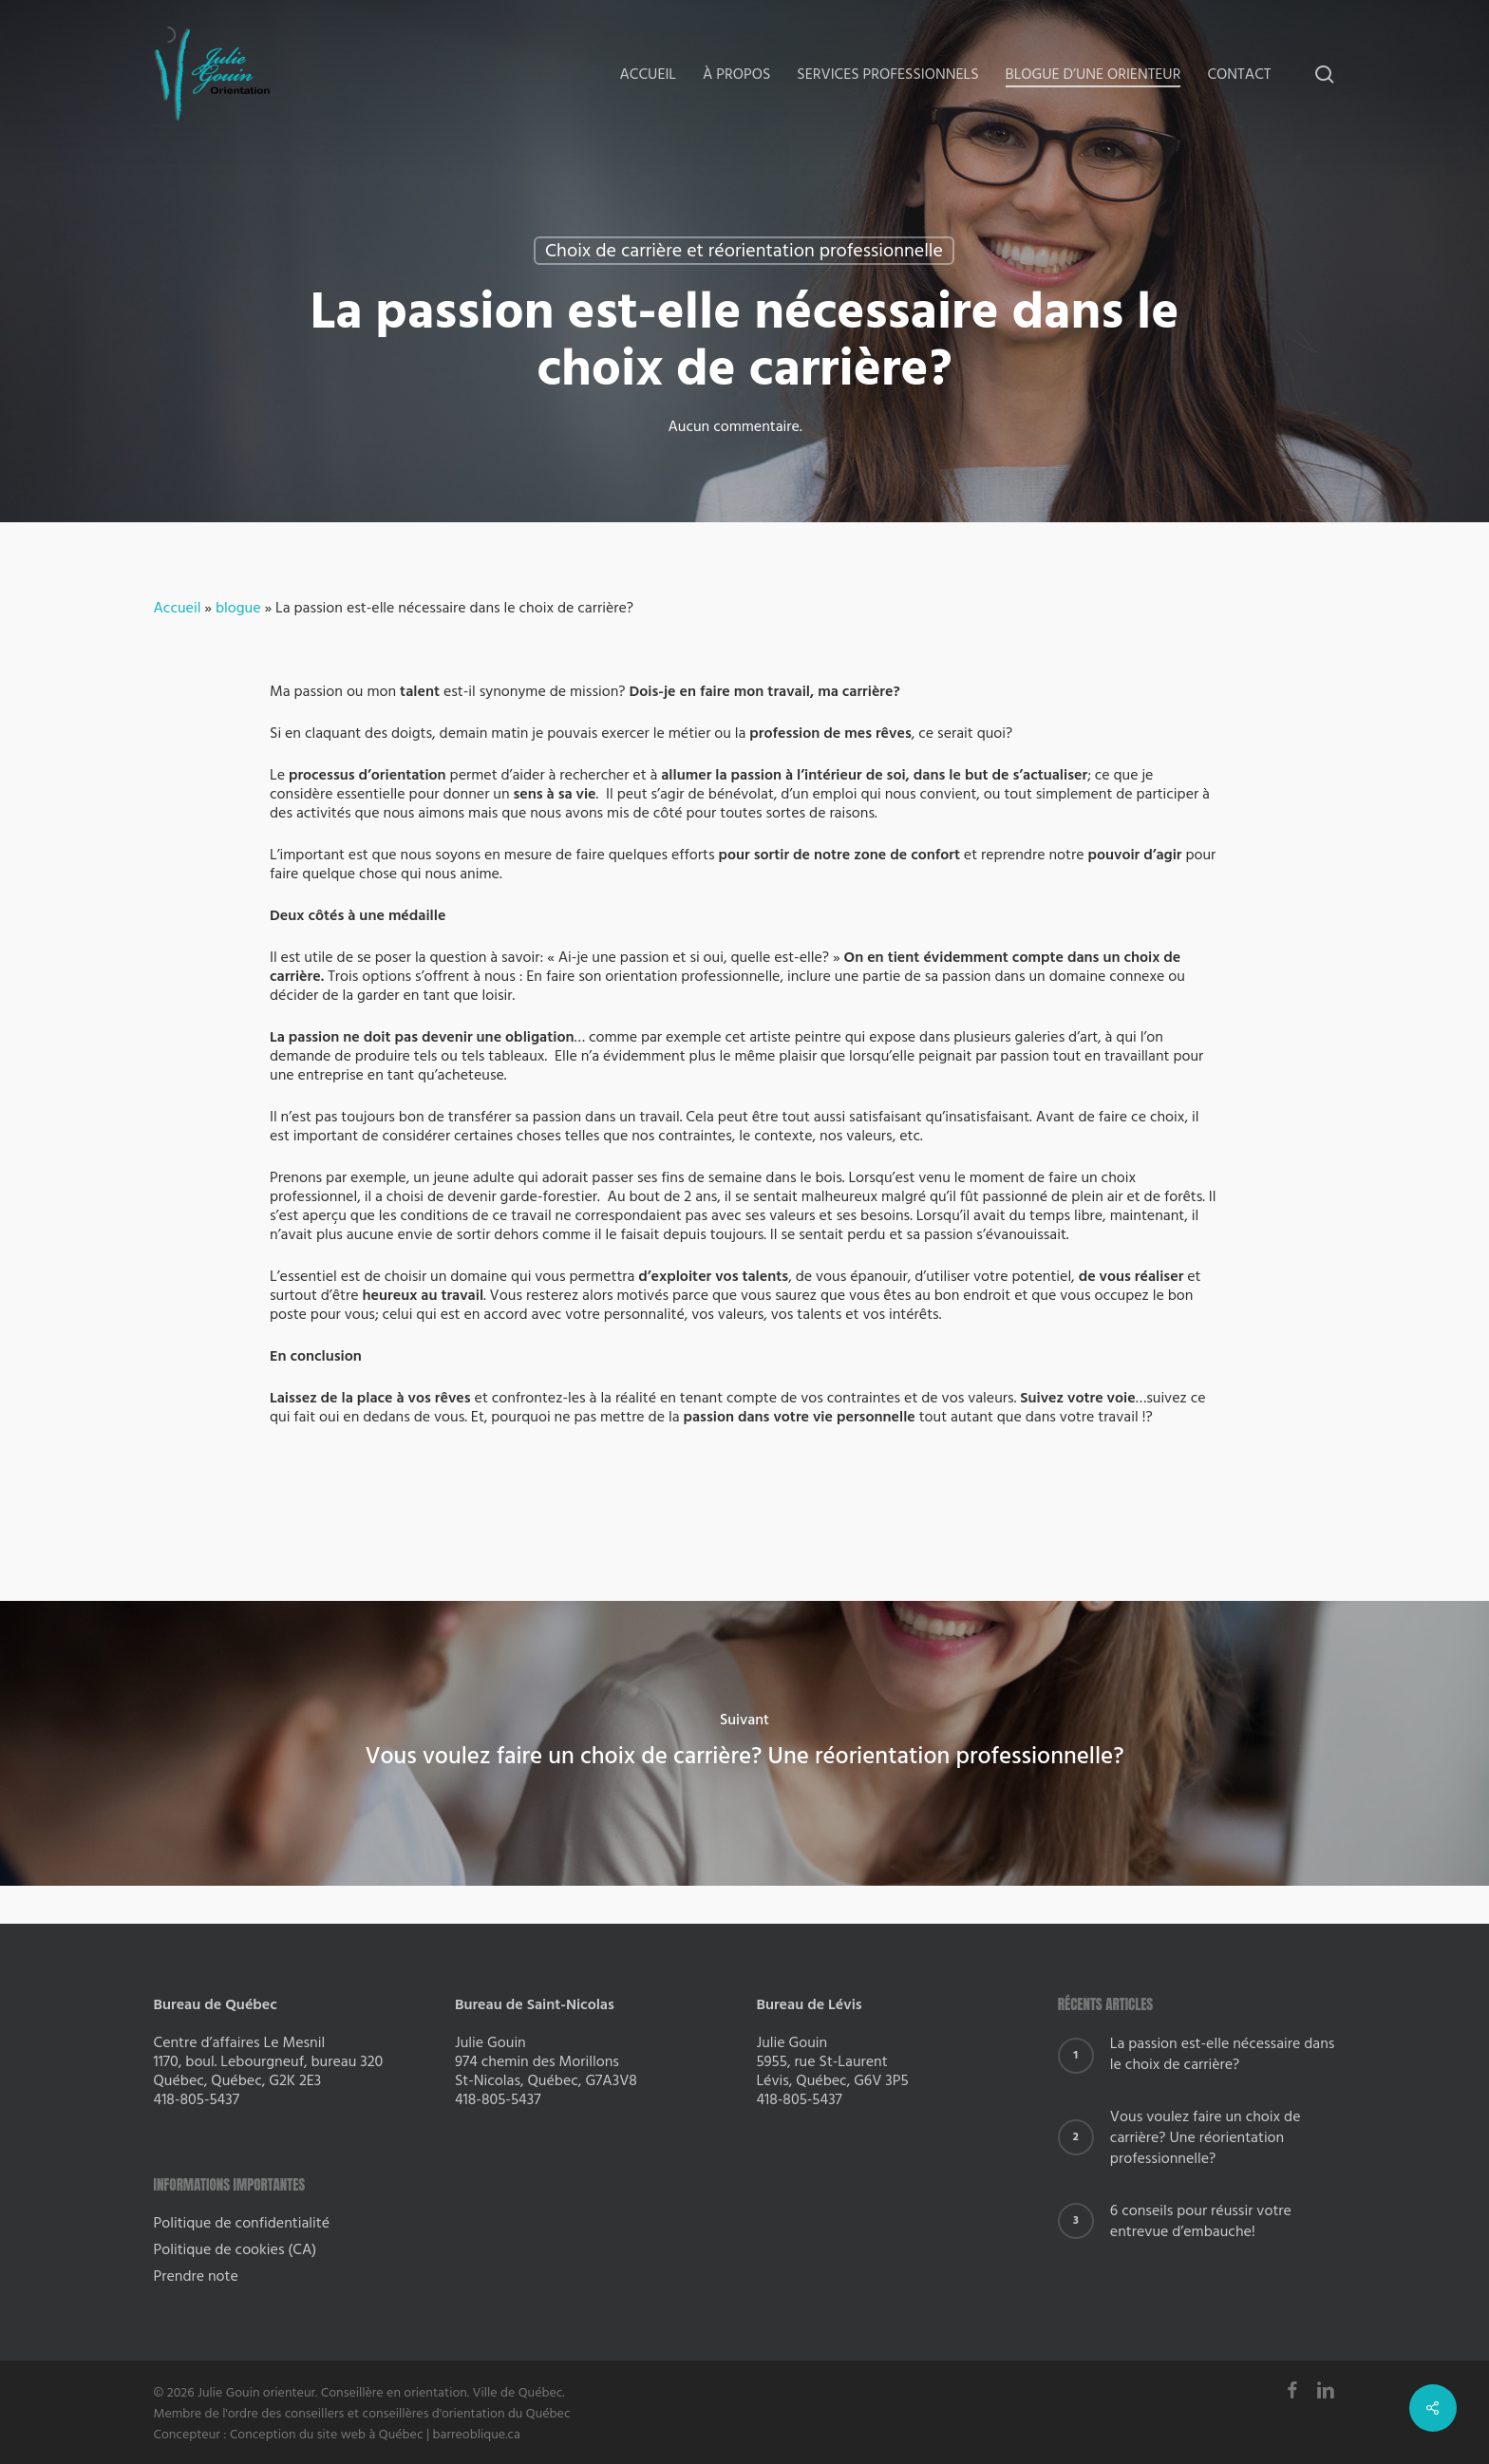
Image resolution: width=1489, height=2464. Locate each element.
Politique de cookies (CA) (235, 2249)
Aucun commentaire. (734, 426)
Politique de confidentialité (242, 2222)
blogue (238, 607)
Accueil (177, 607)
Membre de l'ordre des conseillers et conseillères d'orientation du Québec (362, 2413)
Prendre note (196, 2276)
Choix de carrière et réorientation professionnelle (744, 250)
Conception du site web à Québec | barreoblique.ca (375, 2434)
